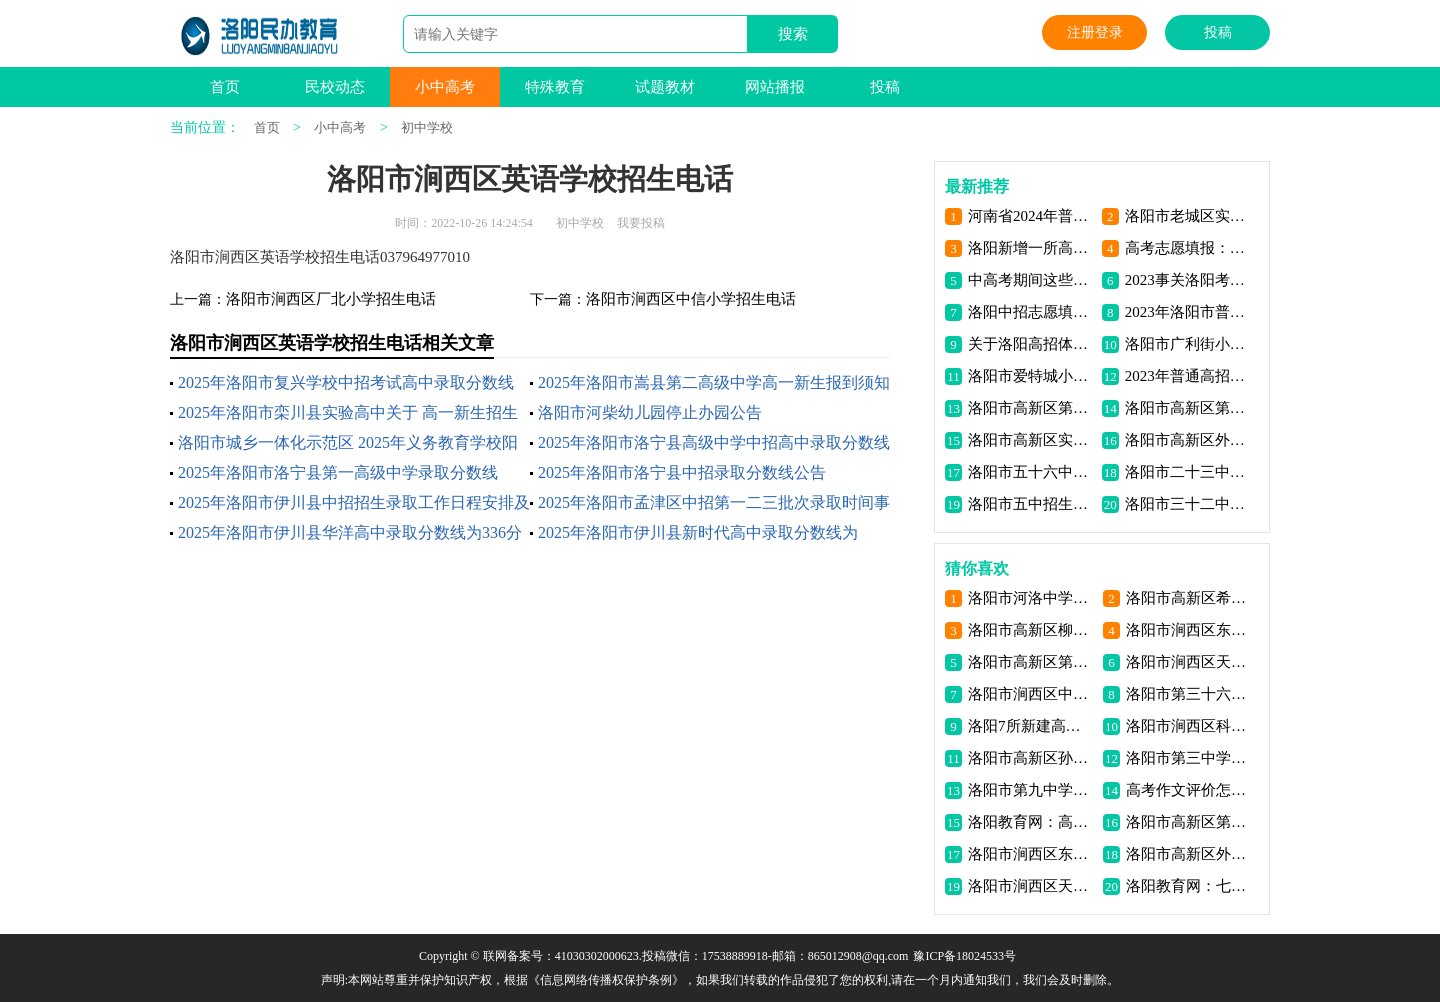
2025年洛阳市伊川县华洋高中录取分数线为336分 (350, 532)
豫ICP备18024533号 (964, 956)
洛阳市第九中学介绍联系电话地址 (1031, 790)
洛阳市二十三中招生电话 (1188, 472)
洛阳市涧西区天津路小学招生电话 (1031, 886)
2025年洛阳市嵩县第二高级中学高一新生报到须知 (714, 382)
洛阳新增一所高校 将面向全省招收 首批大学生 (1031, 248)
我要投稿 (641, 223)
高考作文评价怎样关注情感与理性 (1189, 790)
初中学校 (427, 127)
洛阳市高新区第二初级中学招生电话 (1188, 408)
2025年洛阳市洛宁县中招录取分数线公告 (682, 472)
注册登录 (1095, 32)
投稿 (1218, 32)
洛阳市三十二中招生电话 (1188, 504)
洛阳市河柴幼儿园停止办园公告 (650, 412)
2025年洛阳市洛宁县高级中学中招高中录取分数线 (714, 442)
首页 (225, 87)
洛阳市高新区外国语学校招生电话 (1188, 440)
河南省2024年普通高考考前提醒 (1031, 216)
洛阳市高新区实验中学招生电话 (1031, 440)
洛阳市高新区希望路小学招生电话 (1189, 598)
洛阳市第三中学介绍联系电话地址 (1189, 758)
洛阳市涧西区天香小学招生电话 (1189, 662)
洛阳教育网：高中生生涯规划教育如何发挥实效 (1031, 822)
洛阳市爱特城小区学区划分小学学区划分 (1031, 376)
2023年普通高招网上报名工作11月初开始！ (1188, 376)
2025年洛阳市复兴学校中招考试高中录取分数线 (346, 382)
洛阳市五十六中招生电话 (1031, 472)
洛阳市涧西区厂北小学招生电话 (331, 299)
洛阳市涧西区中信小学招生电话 (691, 299)
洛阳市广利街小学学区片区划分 (1188, 344)
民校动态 (335, 87)
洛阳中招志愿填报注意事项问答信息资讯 (1031, 312)
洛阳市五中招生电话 (1031, 504)
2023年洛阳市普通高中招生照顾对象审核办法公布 (1188, 312)
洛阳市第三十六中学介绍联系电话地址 (1189, 694)
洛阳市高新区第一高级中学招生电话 (1031, 408)
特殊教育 (555, 87)
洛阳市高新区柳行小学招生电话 (1031, 630)
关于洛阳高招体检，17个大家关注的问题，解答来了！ (1031, 344)
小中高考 (445, 87)
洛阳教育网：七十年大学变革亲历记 (1189, 886)
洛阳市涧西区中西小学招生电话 (1031, 694)
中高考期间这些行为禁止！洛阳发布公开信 (1031, 280)
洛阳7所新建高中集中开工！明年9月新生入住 (1031, 726)
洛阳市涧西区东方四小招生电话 (1031, 854)
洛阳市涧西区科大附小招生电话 (1189, 726)
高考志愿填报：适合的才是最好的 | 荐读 (1188, 248)
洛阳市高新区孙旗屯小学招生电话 (1031, 758)
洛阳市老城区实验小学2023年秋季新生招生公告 (1188, 216)
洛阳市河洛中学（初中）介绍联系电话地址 (1031, 598)
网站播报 (775, 87)
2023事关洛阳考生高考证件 (1188, 280)
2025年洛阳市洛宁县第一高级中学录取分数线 (338, 472)
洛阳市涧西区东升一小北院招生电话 (1189, 630)
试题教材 (665, 87)
